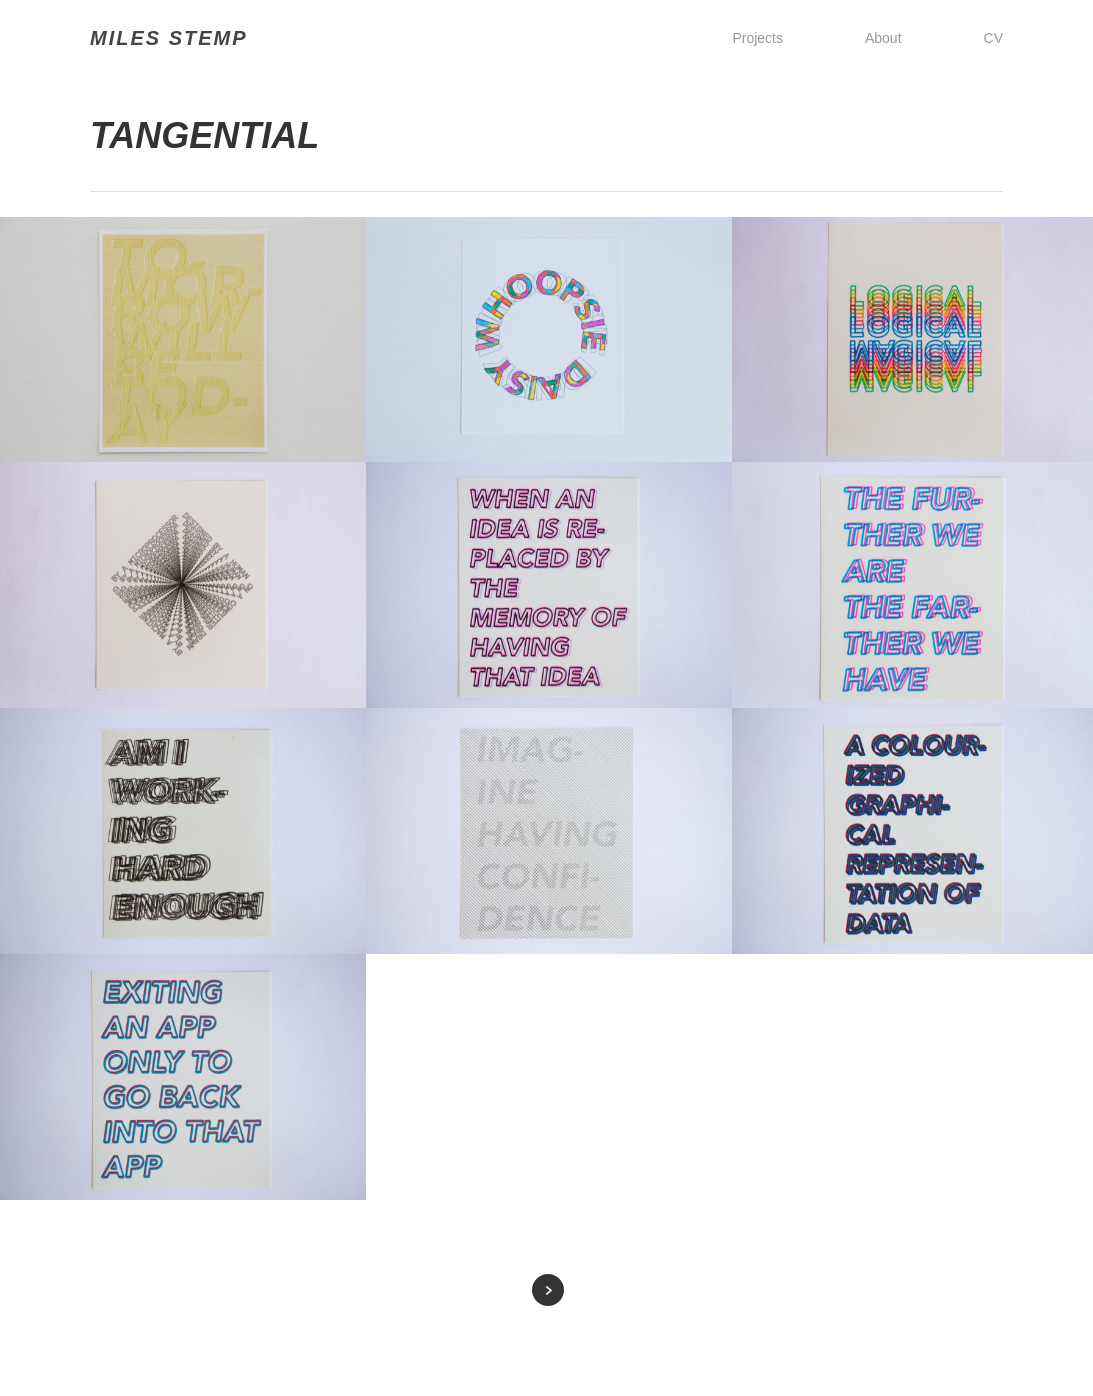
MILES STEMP (169, 38)
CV (993, 38)
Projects (757, 38)
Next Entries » (548, 1290)
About (883, 38)
